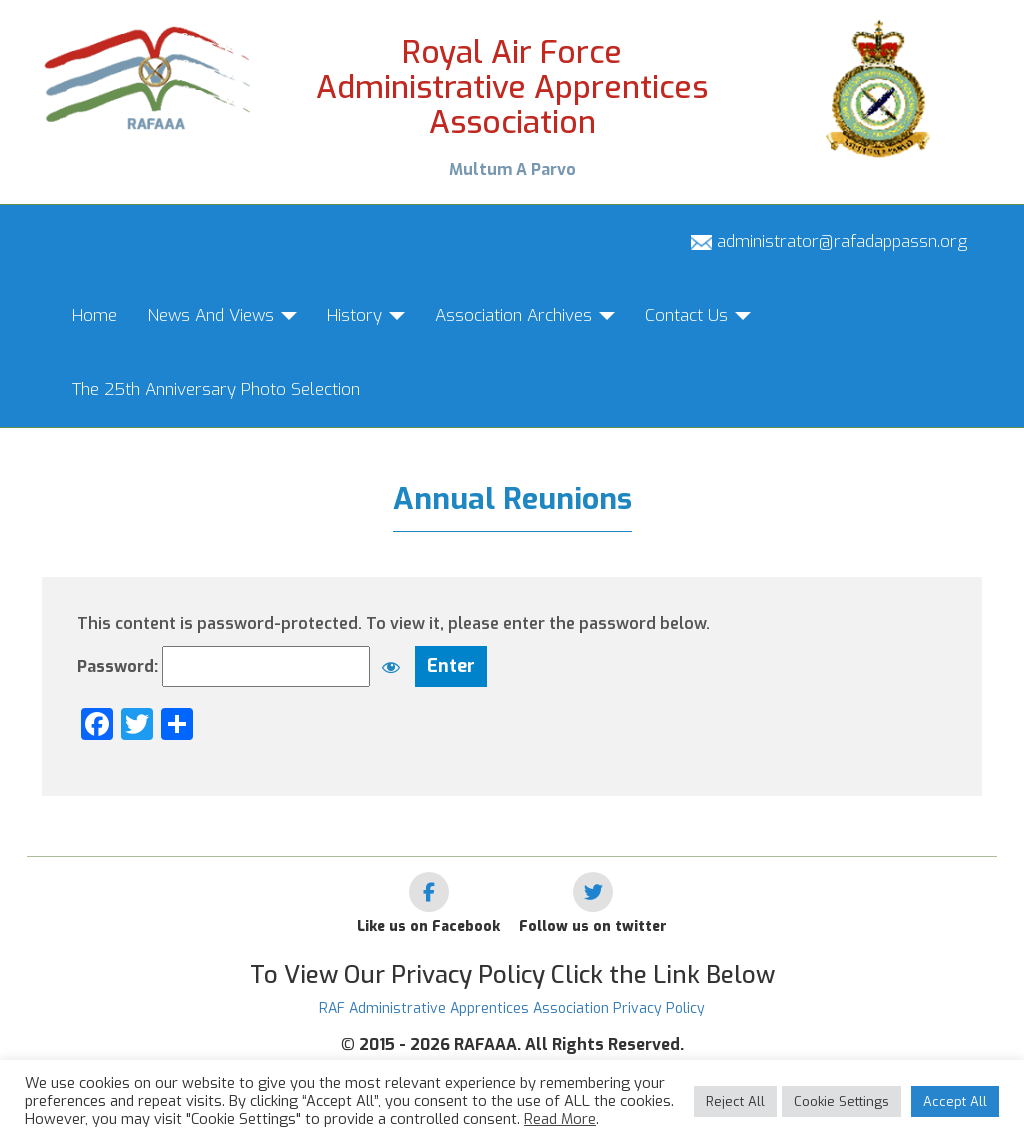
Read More (560, 1119)
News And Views (222, 315)
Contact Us (698, 315)
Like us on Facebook (428, 926)
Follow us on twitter (593, 926)
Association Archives (525, 315)
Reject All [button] (735, 1101)
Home (94, 315)
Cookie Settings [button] (841, 1101)
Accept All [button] (955, 1101)
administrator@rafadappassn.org (829, 241)
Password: (244, 666)
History (366, 315)
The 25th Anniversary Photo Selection (216, 389)
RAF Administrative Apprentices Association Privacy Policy (512, 1008)
